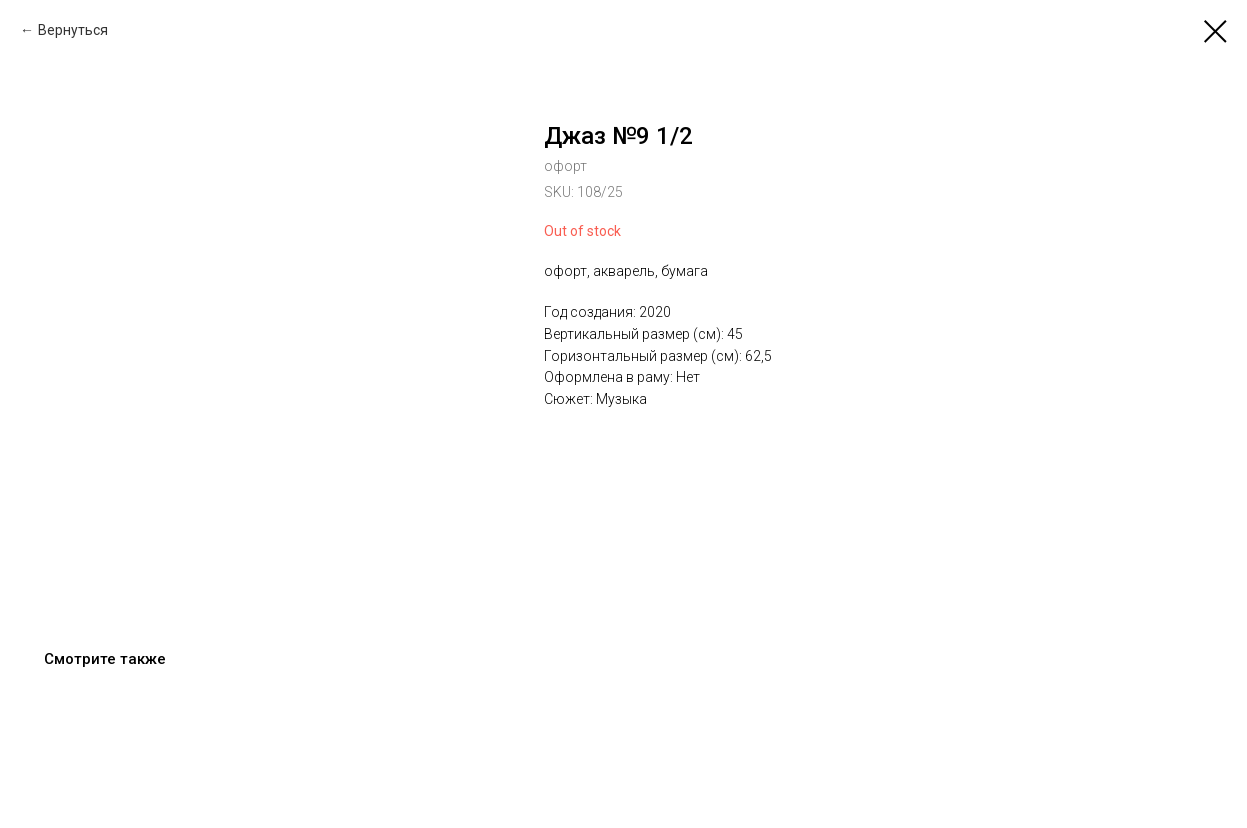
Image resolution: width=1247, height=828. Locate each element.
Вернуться (73, 30)
